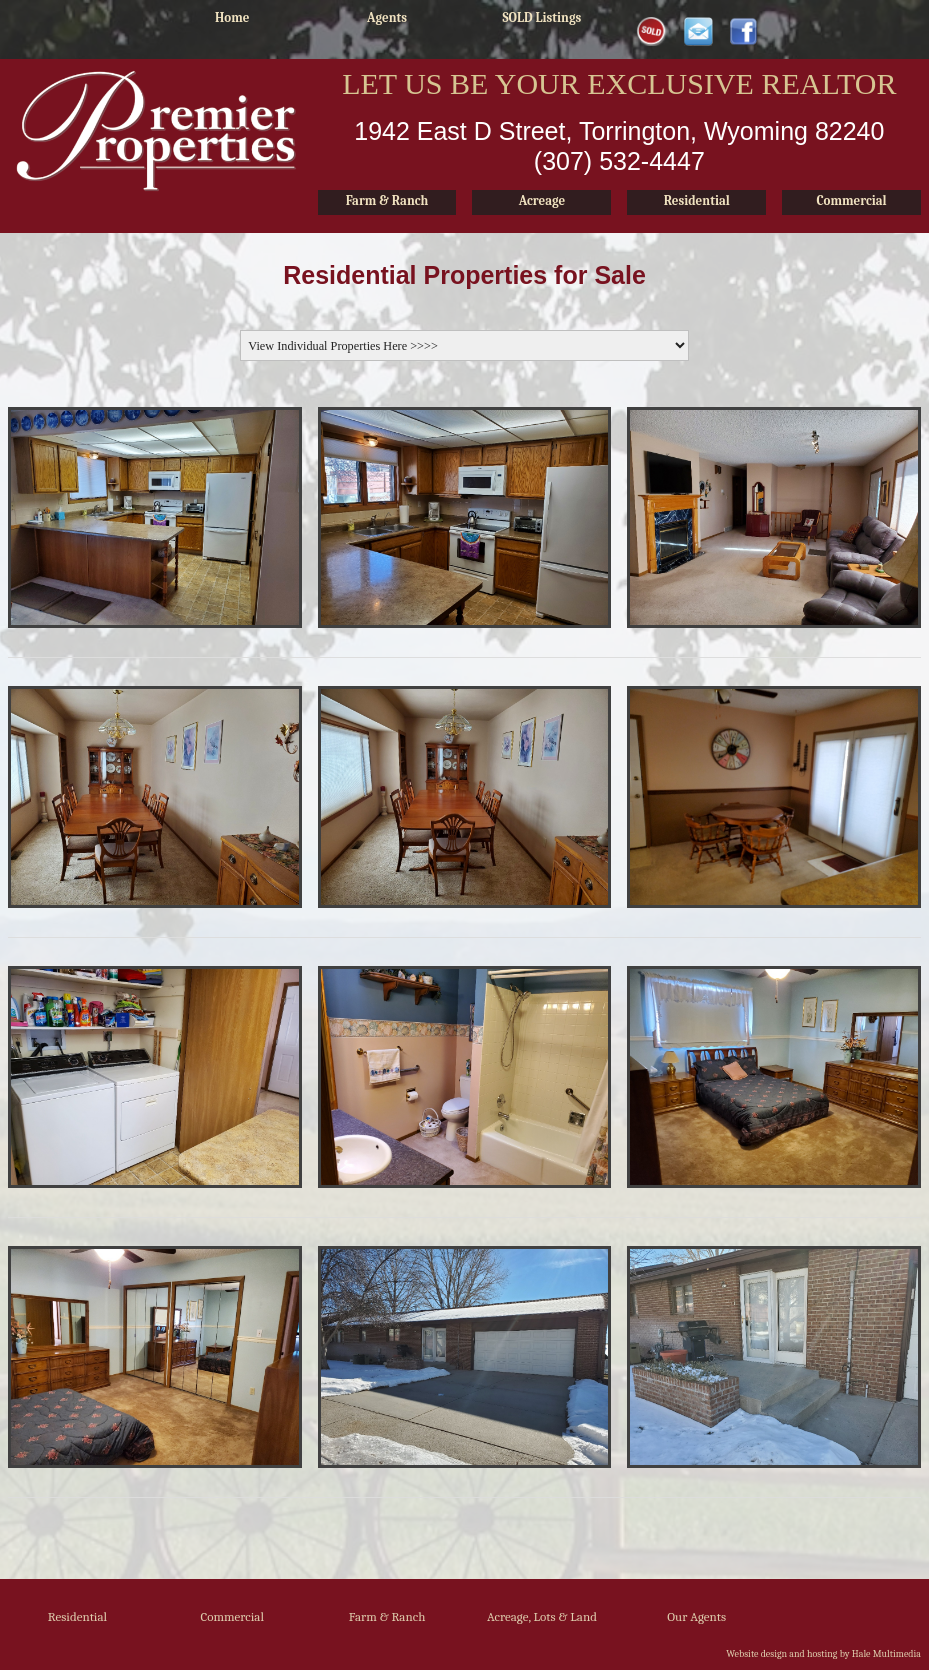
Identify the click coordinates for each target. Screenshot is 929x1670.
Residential (77, 1616)
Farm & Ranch (387, 1616)
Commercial (232, 1616)
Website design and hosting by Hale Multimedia (823, 1654)
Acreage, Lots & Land (542, 1616)
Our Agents (696, 1616)
